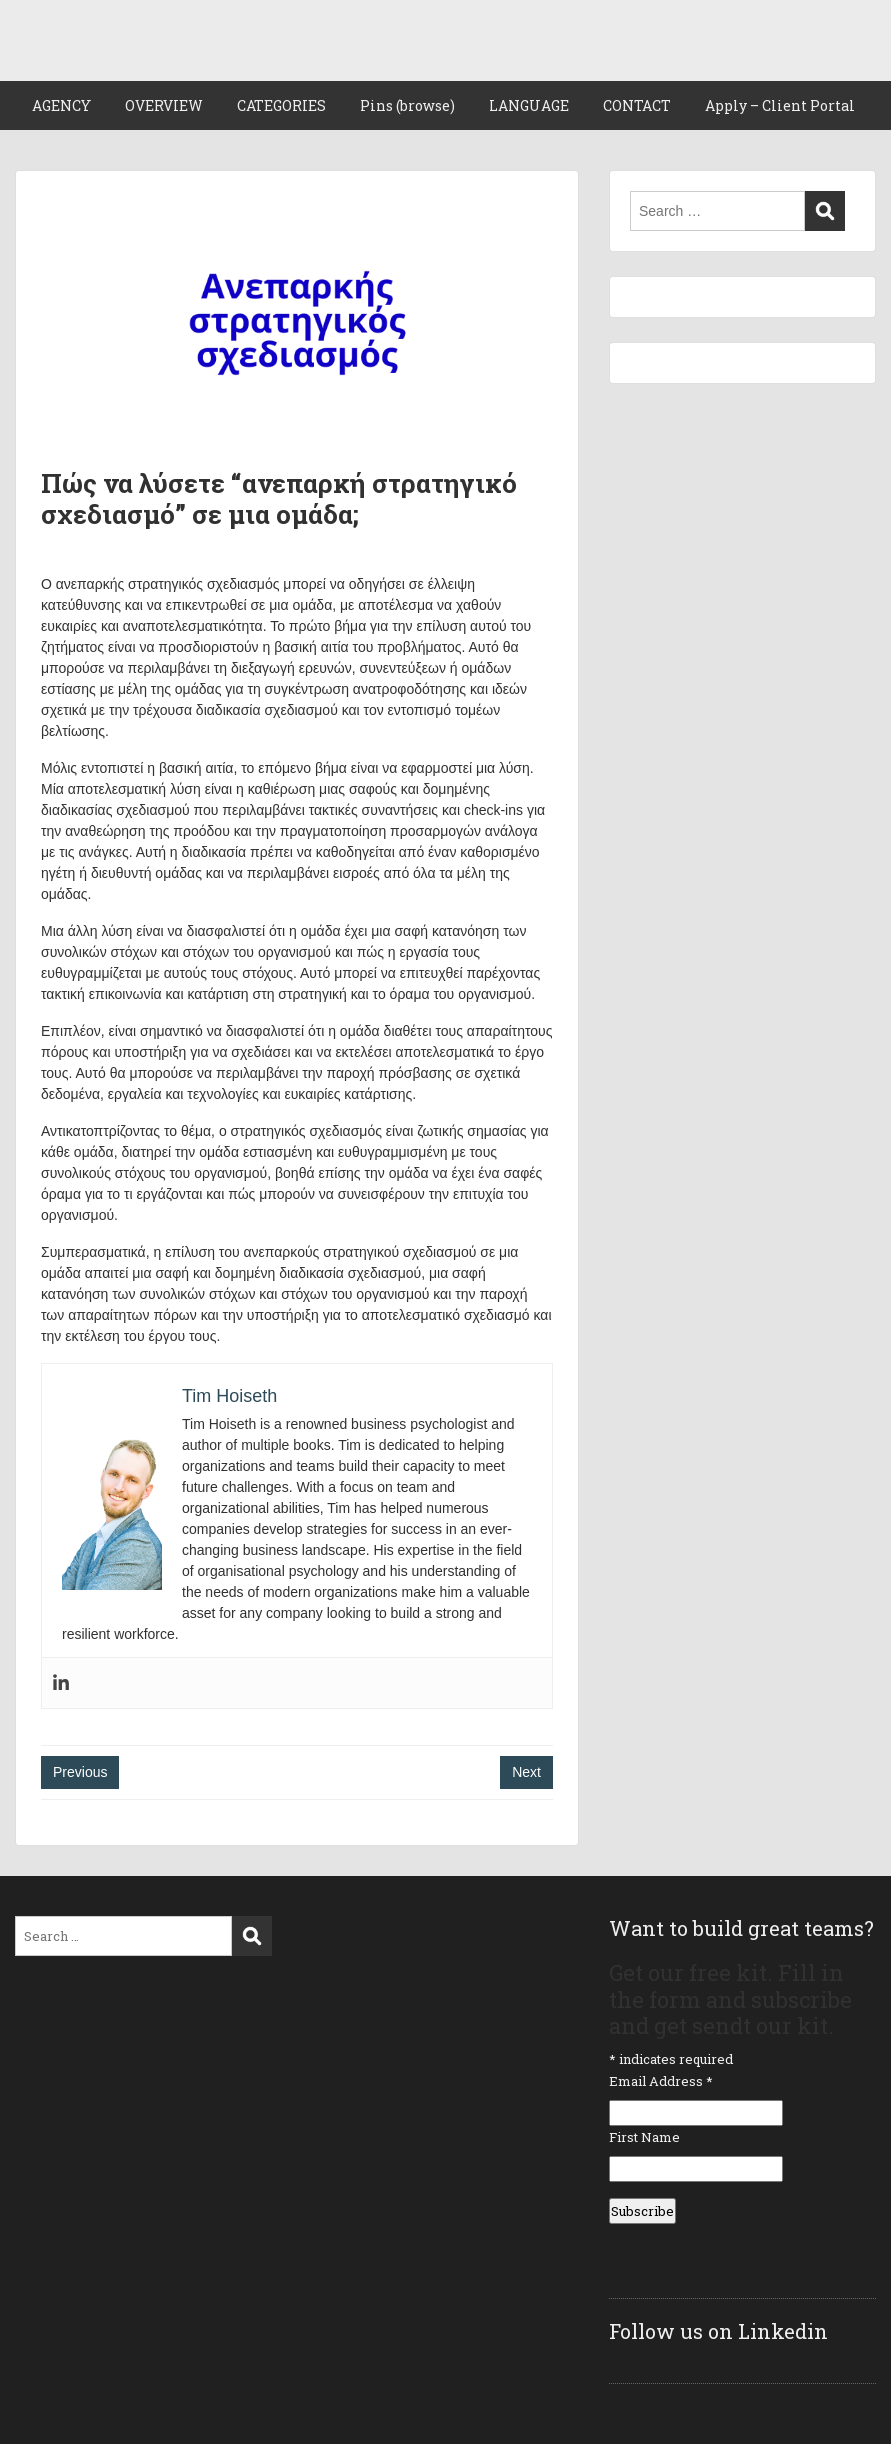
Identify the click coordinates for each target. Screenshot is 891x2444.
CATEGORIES (281, 105)
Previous (80, 1772)
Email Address (661, 2081)
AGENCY (61, 105)
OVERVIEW (164, 105)
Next (526, 1772)
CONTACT (637, 105)
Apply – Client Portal (780, 105)
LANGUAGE (529, 105)
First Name (644, 2137)
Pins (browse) (407, 105)
